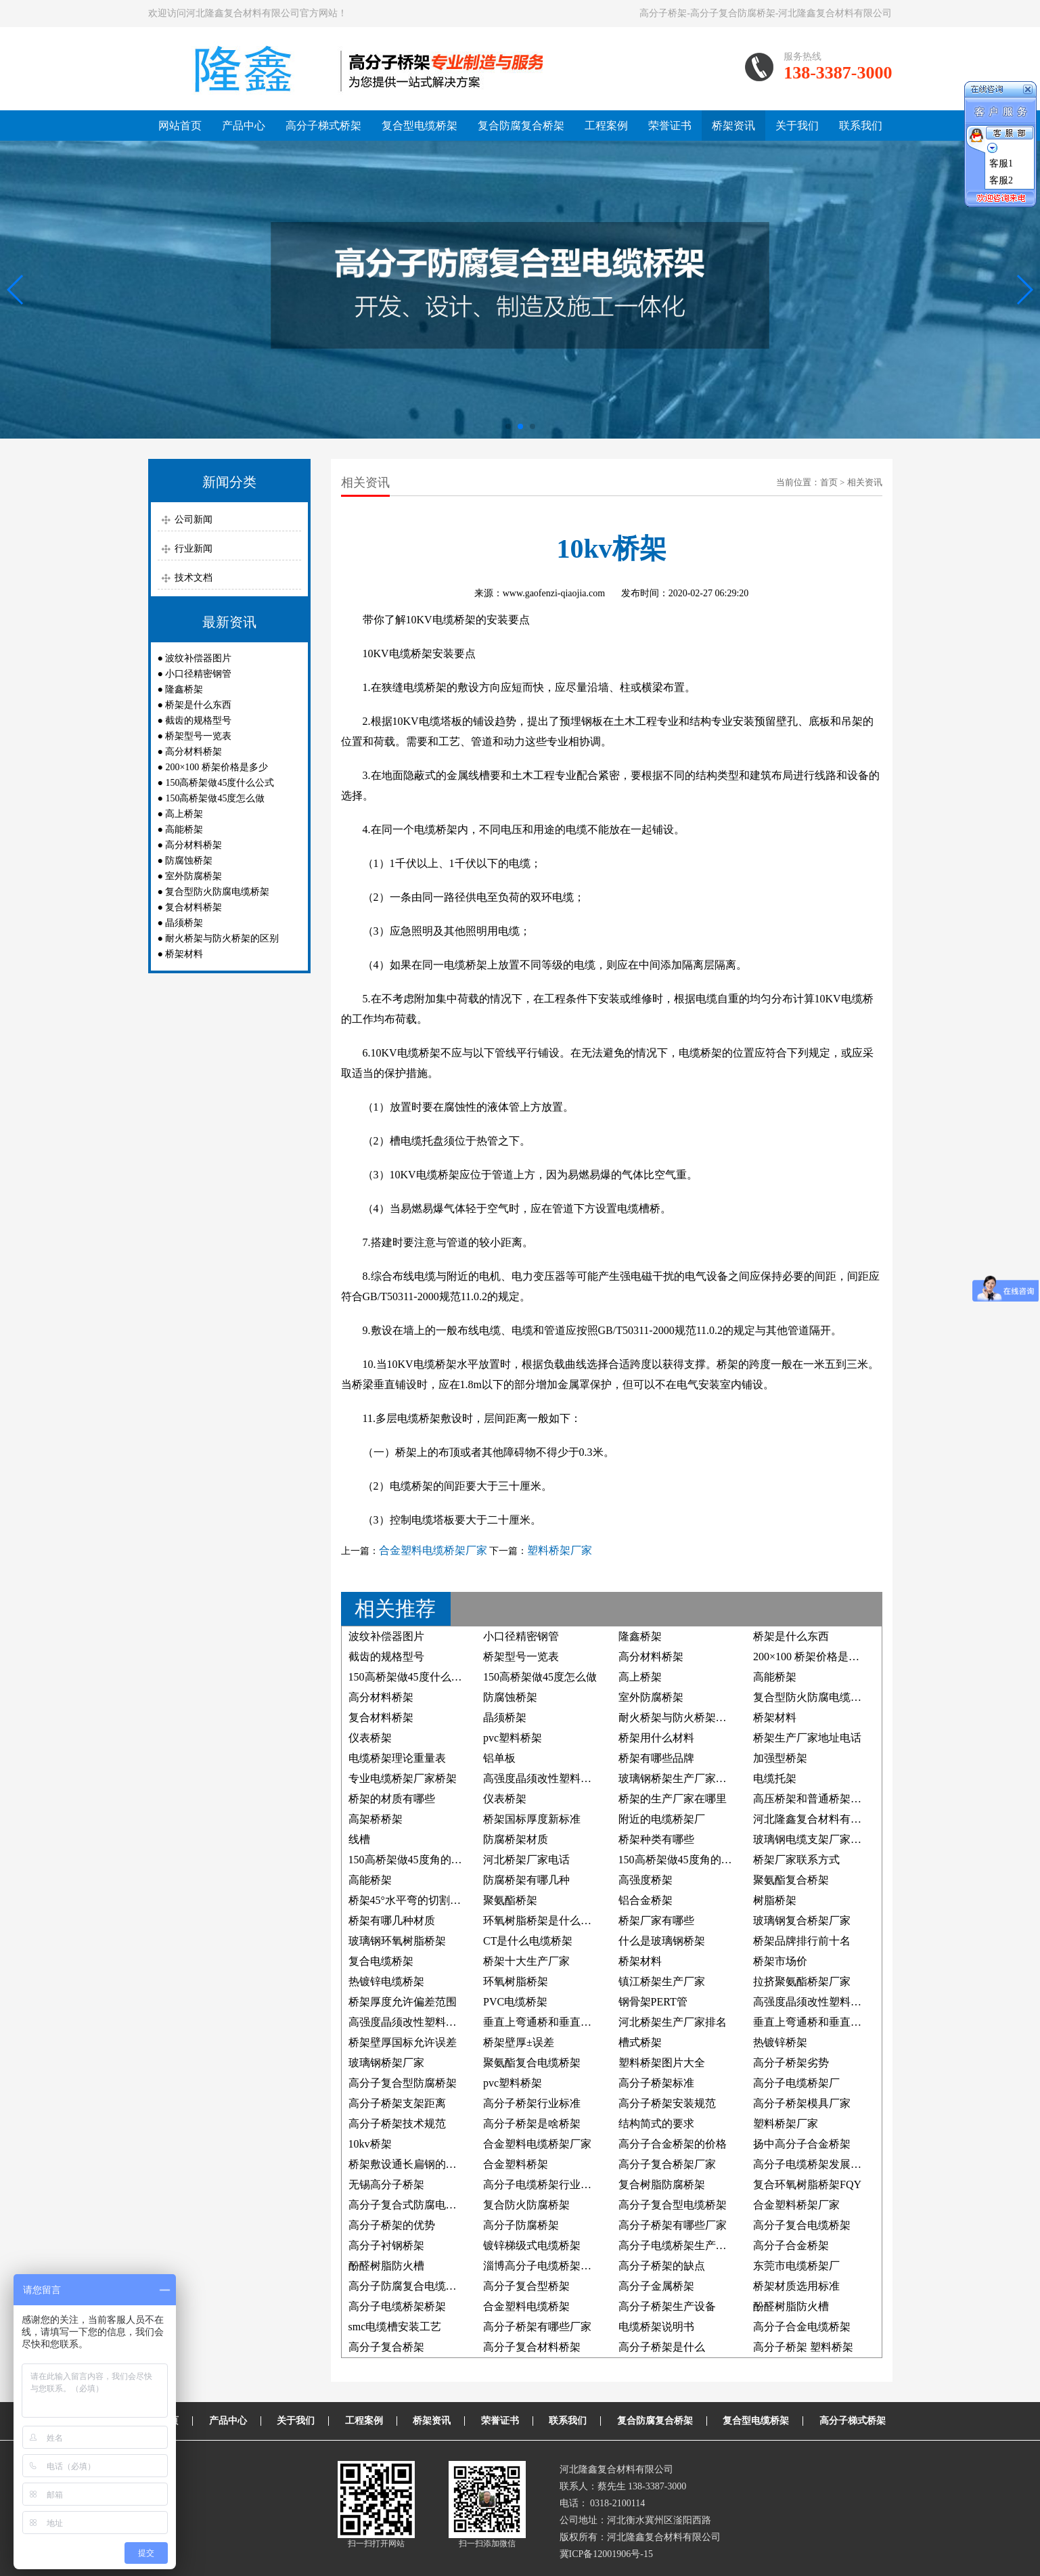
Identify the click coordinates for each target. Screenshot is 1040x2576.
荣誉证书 (670, 125)
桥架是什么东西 (198, 705)
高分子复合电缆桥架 (802, 2225)
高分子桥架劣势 (791, 2062)
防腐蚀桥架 (188, 861)
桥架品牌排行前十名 (802, 1941)
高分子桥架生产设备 (667, 2306)
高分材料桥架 (193, 752)
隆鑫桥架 (184, 689)
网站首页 (180, 125)
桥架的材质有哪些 (391, 1798)
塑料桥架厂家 (559, 1550)
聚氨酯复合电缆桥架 (532, 2062)
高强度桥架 (645, 1880)
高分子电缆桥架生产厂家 (678, 2245)
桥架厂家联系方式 (796, 1859)
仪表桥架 (370, 1738)
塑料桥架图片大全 (661, 2062)
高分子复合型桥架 (526, 2286)
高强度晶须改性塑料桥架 (408, 2022)
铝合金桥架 (645, 1900)
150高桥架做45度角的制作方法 (691, 1859)
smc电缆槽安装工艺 (395, 2326)
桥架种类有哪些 (656, 1839)
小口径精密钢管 (198, 674)
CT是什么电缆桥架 (527, 1941)
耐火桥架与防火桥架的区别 (222, 938)
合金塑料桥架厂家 (796, 2205)
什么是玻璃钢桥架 (661, 1941)
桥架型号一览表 (198, 736)
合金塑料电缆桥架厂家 (433, 1550)
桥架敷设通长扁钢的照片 (408, 2164)
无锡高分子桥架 (386, 2184)
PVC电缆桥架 (515, 2001)
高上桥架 (184, 814)
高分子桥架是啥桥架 (532, 2123)
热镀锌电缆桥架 (386, 1981)
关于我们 (797, 125)
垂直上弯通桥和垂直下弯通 (548, 2022)
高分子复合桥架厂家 (667, 2164)
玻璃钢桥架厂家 (386, 2062)
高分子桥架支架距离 (397, 2103)
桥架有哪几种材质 (391, 1920)
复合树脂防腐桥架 (661, 2184)
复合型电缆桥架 (419, 125)
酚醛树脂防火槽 (386, 2265)
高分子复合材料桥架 (532, 2347)
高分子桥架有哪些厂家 (672, 2225)
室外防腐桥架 (193, 876)
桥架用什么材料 (656, 1738)
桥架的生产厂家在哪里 (672, 1798)
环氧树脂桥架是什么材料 (542, 1920)
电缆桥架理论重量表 (397, 1758)
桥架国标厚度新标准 (532, 1819)
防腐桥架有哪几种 (526, 1880)
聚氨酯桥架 (510, 1900)
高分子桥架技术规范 (397, 2123)
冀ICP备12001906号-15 (606, 2554)
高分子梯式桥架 (323, 125)
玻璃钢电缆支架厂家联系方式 (823, 1839)
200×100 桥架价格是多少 (216, 767)
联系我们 (860, 125)
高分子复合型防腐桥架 (402, 2083)
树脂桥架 (774, 1900)
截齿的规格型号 (198, 720)
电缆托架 (774, 1778)
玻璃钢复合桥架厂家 (802, 1920)
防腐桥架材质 (515, 1839)
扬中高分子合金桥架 (802, 2144)
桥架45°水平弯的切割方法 (410, 1900)
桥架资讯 (733, 125)
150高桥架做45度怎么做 (215, 798)
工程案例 (606, 125)
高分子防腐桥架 (521, 2225)
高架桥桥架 (375, 1819)
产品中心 (243, 125)
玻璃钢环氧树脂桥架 (397, 1941)
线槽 (359, 1839)
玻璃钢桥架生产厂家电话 (678, 1778)
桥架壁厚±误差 (518, 2042)
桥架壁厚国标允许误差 (402, 2042)
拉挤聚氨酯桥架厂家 (802, 1981)
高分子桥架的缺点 (661, 2265)
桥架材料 (184, 954)
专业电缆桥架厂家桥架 (402, 1778)
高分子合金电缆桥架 (802, 2326)
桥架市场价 (780, 1961)
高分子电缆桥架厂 (796, 2083)
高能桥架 (184, 829)
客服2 (1001, 180)
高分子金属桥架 (656, 2286)
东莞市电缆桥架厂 (796, 2265)
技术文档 (193, 578)
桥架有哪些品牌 (656, 1758)
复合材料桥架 (193, 907)
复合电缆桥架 (380, 1961)
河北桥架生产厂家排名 (672, 2022)
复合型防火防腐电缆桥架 (217, 892)
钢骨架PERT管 (652, 2001)
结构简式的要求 (656, 2123)
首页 (829, 482)
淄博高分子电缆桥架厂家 (542, 2265)
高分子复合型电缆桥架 (672, 2205)
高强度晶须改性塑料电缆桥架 (553, 1778)
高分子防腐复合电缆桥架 (408, 2286)
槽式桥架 (640, 2042)
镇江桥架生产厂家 (661, 1981)
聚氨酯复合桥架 (791, 1880)
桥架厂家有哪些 (656, 1920)
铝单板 (499, 1758)
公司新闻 (193, 519)
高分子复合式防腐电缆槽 (408, 2205)
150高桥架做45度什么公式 (219, 783)
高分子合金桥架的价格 (672, 2144)
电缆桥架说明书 (656, 2326)
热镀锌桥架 (780, 2042)
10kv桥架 (370, 2144)
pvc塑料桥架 (512, 1738)
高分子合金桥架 (791, 2245)
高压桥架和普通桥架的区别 (818, 1798)
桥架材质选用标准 (796, 2286)
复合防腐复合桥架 (521, 125)
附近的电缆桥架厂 (661, 1819)
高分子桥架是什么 (661, 2347)
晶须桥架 (184, 923)
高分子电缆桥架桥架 (397, 2306)
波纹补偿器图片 (198, 658)
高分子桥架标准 (656, 2083)
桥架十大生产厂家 (526, 1961)
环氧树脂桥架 (515, 1981)
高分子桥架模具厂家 (802, 2103)
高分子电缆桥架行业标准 (542, 2184)
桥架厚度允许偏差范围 (402, 2001)
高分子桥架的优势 (391, 2225)
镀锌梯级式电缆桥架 (532, 2245)
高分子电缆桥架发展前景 (812, 2164)
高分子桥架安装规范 (667, 2103)
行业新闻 (193, 548)
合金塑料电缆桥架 (526, 2306)
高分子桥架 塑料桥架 (803, 2347)
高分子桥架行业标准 (532, 2103)
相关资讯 (864, 482)
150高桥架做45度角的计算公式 (421, 1859)
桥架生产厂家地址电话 (807, 1738)
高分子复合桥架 (386, 2347)
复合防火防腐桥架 (526, 2205)
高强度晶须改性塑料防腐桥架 (823, 2001)
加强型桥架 (780, 1758)
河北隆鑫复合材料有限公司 (818, 1819)
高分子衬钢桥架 (386, 2245)
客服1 (1001, 163)
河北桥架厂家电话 (526, 1859)
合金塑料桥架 (515, 2164)
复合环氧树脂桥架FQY (807, 2184)
